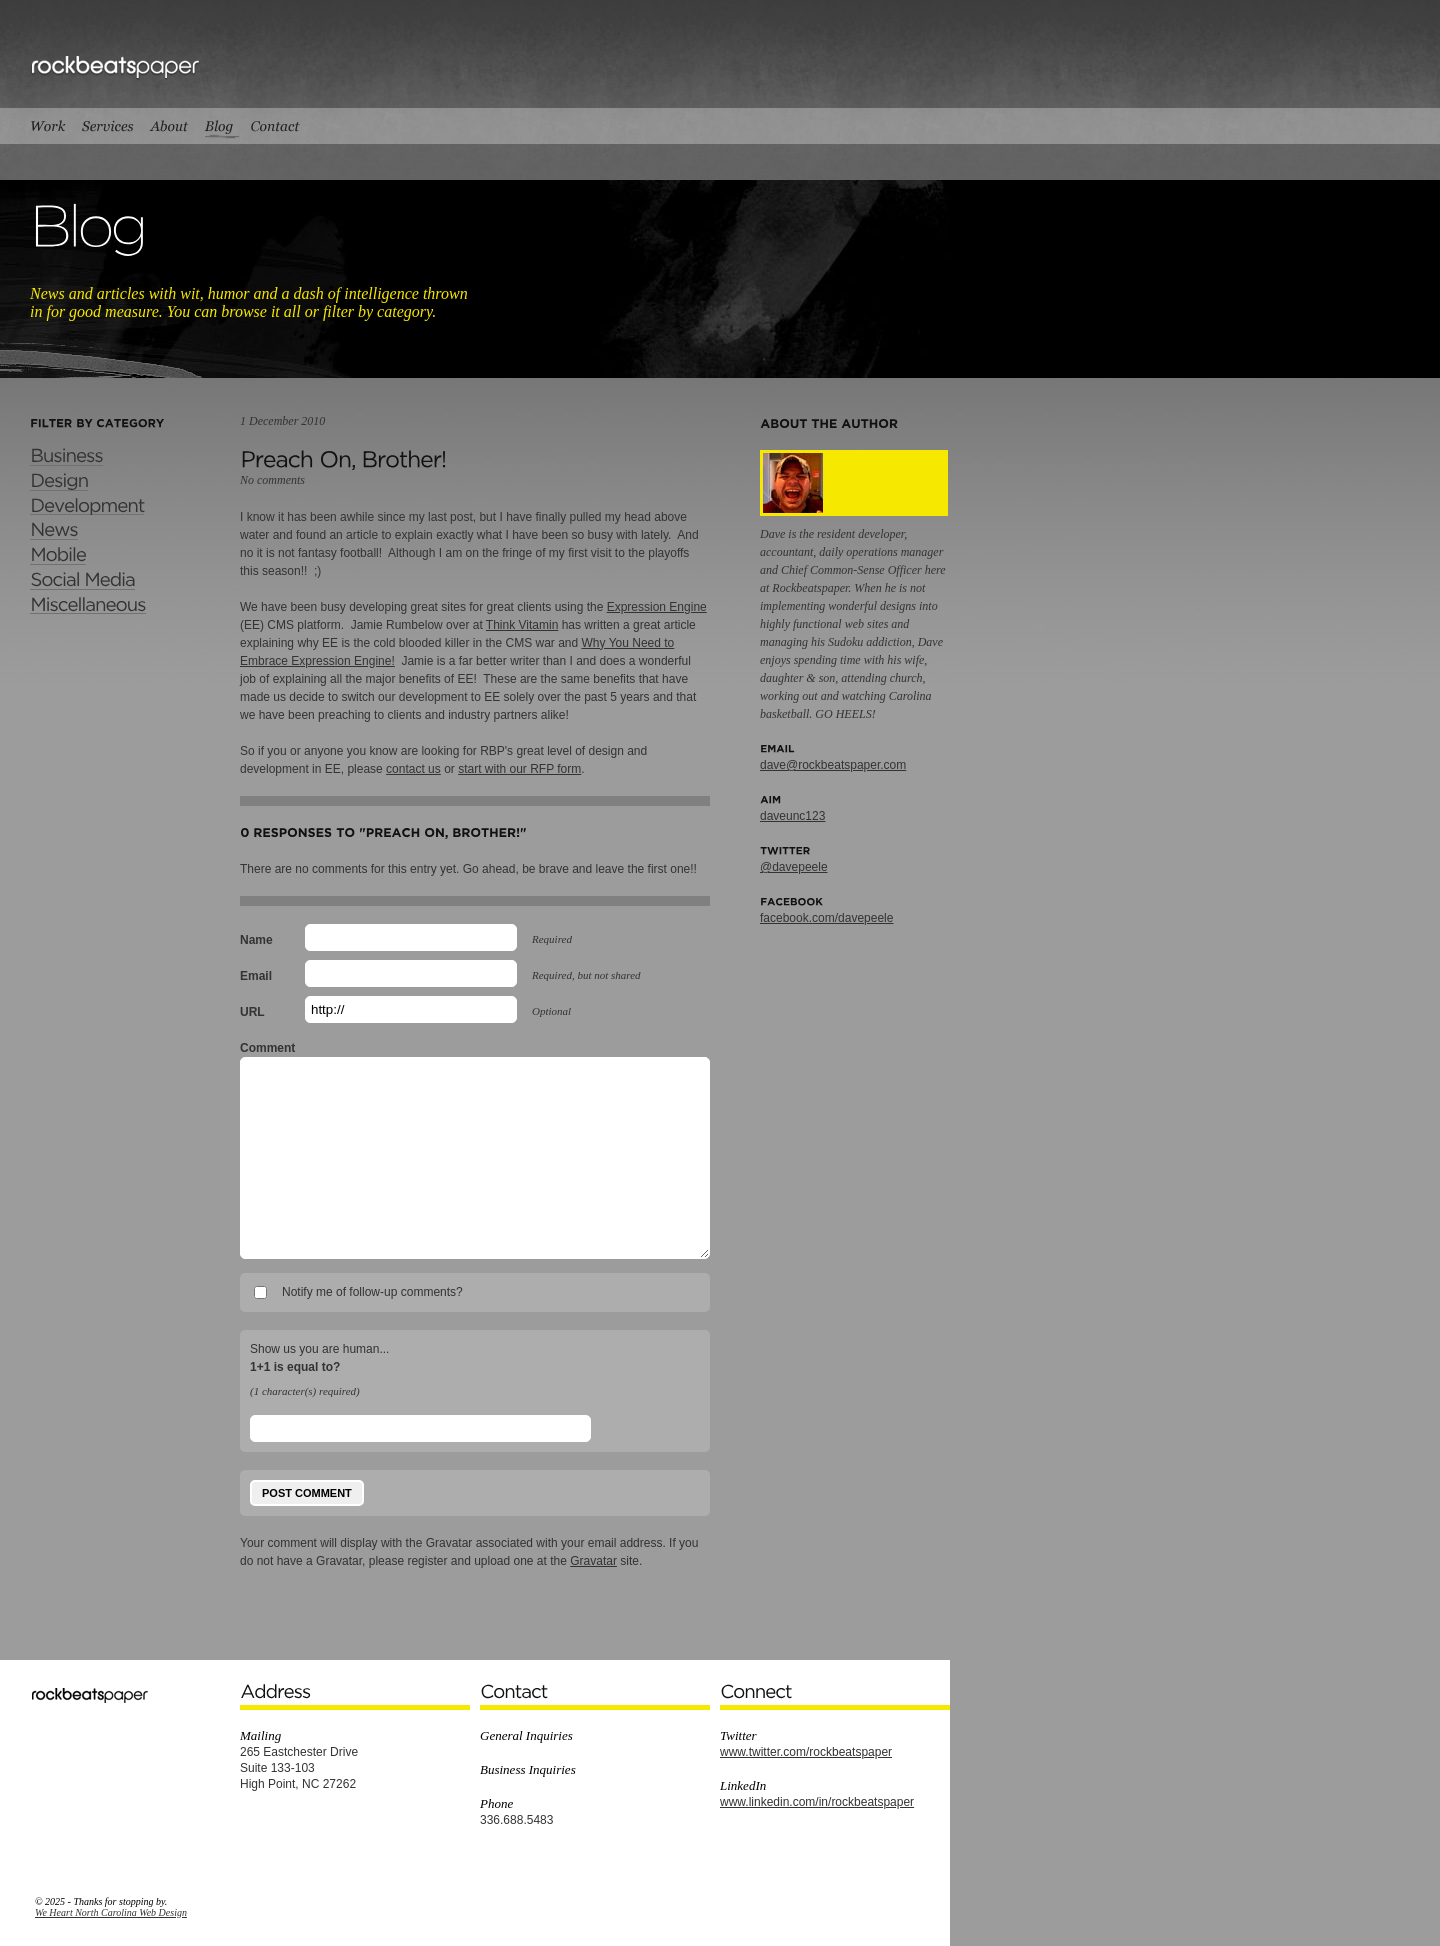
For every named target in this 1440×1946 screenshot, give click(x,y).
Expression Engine (657, 607)
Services (107, 126)
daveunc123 (792, 816)
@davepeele (794, 867)
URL (252, 1012)
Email (256, 976)
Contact (275, 126)
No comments (272, 480)
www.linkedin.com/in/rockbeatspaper (817, 1802)
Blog (219, 126)
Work (52, 126)
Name (256, 940)
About (168, 126)
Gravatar (593, 1561)
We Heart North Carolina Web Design (111, 1912)
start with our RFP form (519, 769)
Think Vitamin (522, 625)
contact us (413, 769)
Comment (267, 1048)
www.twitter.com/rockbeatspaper (806, 1752)
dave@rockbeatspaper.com (833, 765)
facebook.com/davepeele (826, 918)
